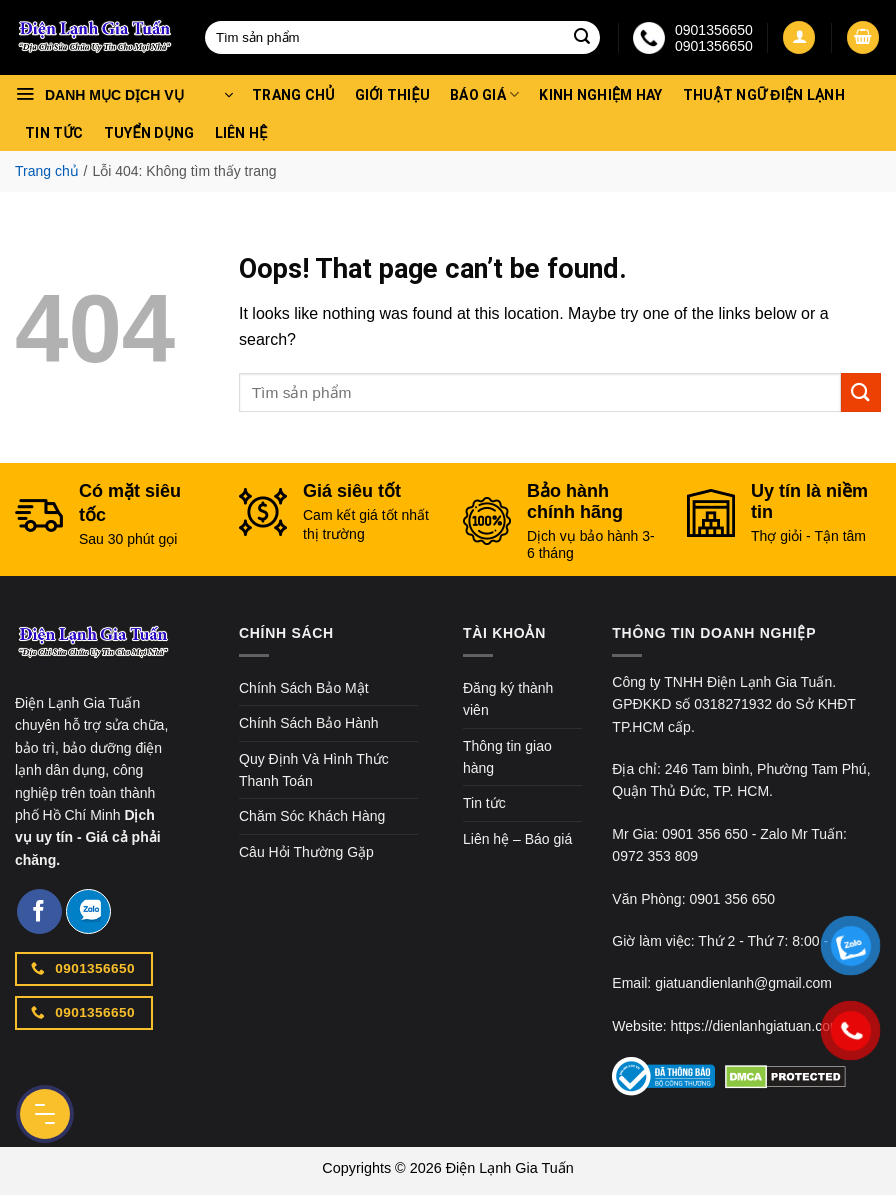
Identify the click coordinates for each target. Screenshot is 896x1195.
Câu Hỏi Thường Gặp (306, 852)
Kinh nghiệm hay (600, 95)
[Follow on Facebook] (39, 911)
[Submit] (582, 38)
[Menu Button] (45, 1114)
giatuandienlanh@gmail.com (743, 983)
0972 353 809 (655, 856)
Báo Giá (484, 94)
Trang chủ (293, 95)
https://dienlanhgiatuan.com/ (757, 1026)
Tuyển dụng (149, 133)
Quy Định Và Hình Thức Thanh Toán (314, 770)
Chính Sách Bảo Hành (309, 723)
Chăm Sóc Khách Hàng (312, 816)
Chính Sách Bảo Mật (304, 688)
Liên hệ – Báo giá (517, 839)
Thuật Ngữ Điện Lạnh (764, 95)
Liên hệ (241, 133)
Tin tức (54, 133)
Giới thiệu (392, 95)
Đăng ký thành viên (508, 699)
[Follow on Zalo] (88, 911)
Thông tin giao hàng (507, 757)
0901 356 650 (705, 834)
